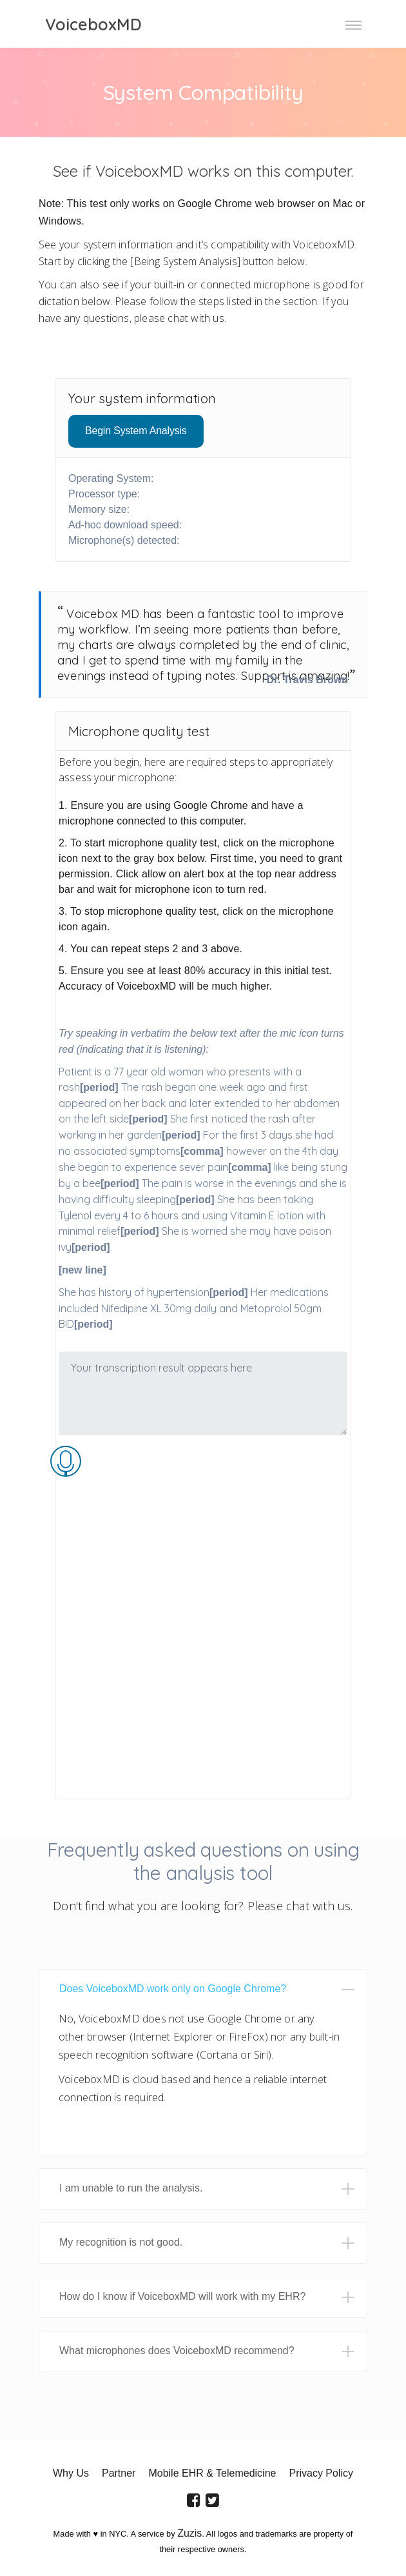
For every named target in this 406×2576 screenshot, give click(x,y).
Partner (118, 2473)
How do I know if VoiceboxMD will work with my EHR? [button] (182, 2296)
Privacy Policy (321, 2473)
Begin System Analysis (136, 430)
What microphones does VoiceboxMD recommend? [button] (177, 2350)
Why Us (71, 2473)
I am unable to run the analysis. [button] (130, 2187)
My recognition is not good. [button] (120, 2242)
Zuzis (189, 2533)
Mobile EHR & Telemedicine (212, 2473)
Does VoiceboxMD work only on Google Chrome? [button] (172, 1988)
